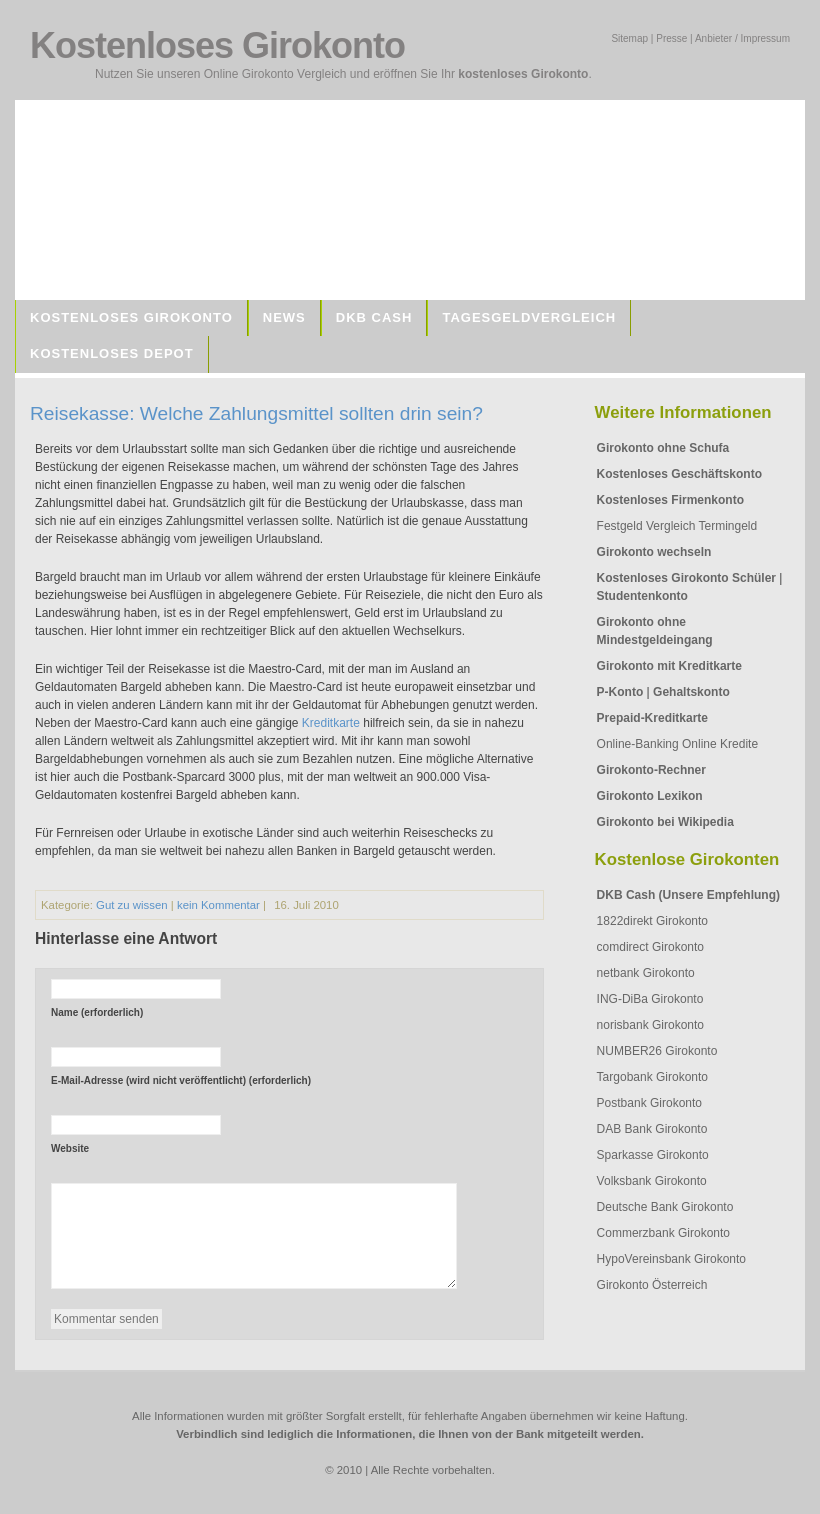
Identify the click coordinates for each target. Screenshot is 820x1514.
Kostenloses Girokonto (131, 317)
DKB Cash (374, 317)
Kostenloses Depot (112, 353)
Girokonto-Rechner (651, 770)
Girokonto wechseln (654, 552)
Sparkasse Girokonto (653, 1155)
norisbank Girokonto (650, 1025)
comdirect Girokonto (650, 947)
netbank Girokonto (646, 973)
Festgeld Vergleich (646, 526)
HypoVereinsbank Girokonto (671, 1259)
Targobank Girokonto (652, 1077)
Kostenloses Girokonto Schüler (686, 578)
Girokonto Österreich (652, 1285)
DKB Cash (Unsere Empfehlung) (688, 895)
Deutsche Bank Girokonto (665, 1207)
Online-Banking (638, 744)
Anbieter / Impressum (742, 38)
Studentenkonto (642, 596)
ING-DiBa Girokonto (650, 999)
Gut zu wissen (132, 905)
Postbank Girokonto (649, 1103)
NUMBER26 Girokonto (657, 1051)
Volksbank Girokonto (652, 1181)
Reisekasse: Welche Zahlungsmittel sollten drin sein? (256, 413)
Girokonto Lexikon (650, 796)
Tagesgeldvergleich (529, 317)
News (284, 317)
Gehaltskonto (691, 692)
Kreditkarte (331, 723)
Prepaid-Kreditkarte (652, 718)
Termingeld (727, 526)
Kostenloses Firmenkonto (670, 500)
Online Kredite (720, 744)
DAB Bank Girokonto (652, 1129)
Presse (671, 38)
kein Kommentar (218, 905)
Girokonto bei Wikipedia (665, 822)
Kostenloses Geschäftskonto (679, 474)
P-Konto (620, 692)
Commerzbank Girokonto (663, 1233)
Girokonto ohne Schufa (663, 448)
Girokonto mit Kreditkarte (669, 666)
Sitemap (629, 38)
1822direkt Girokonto (652, 921)
